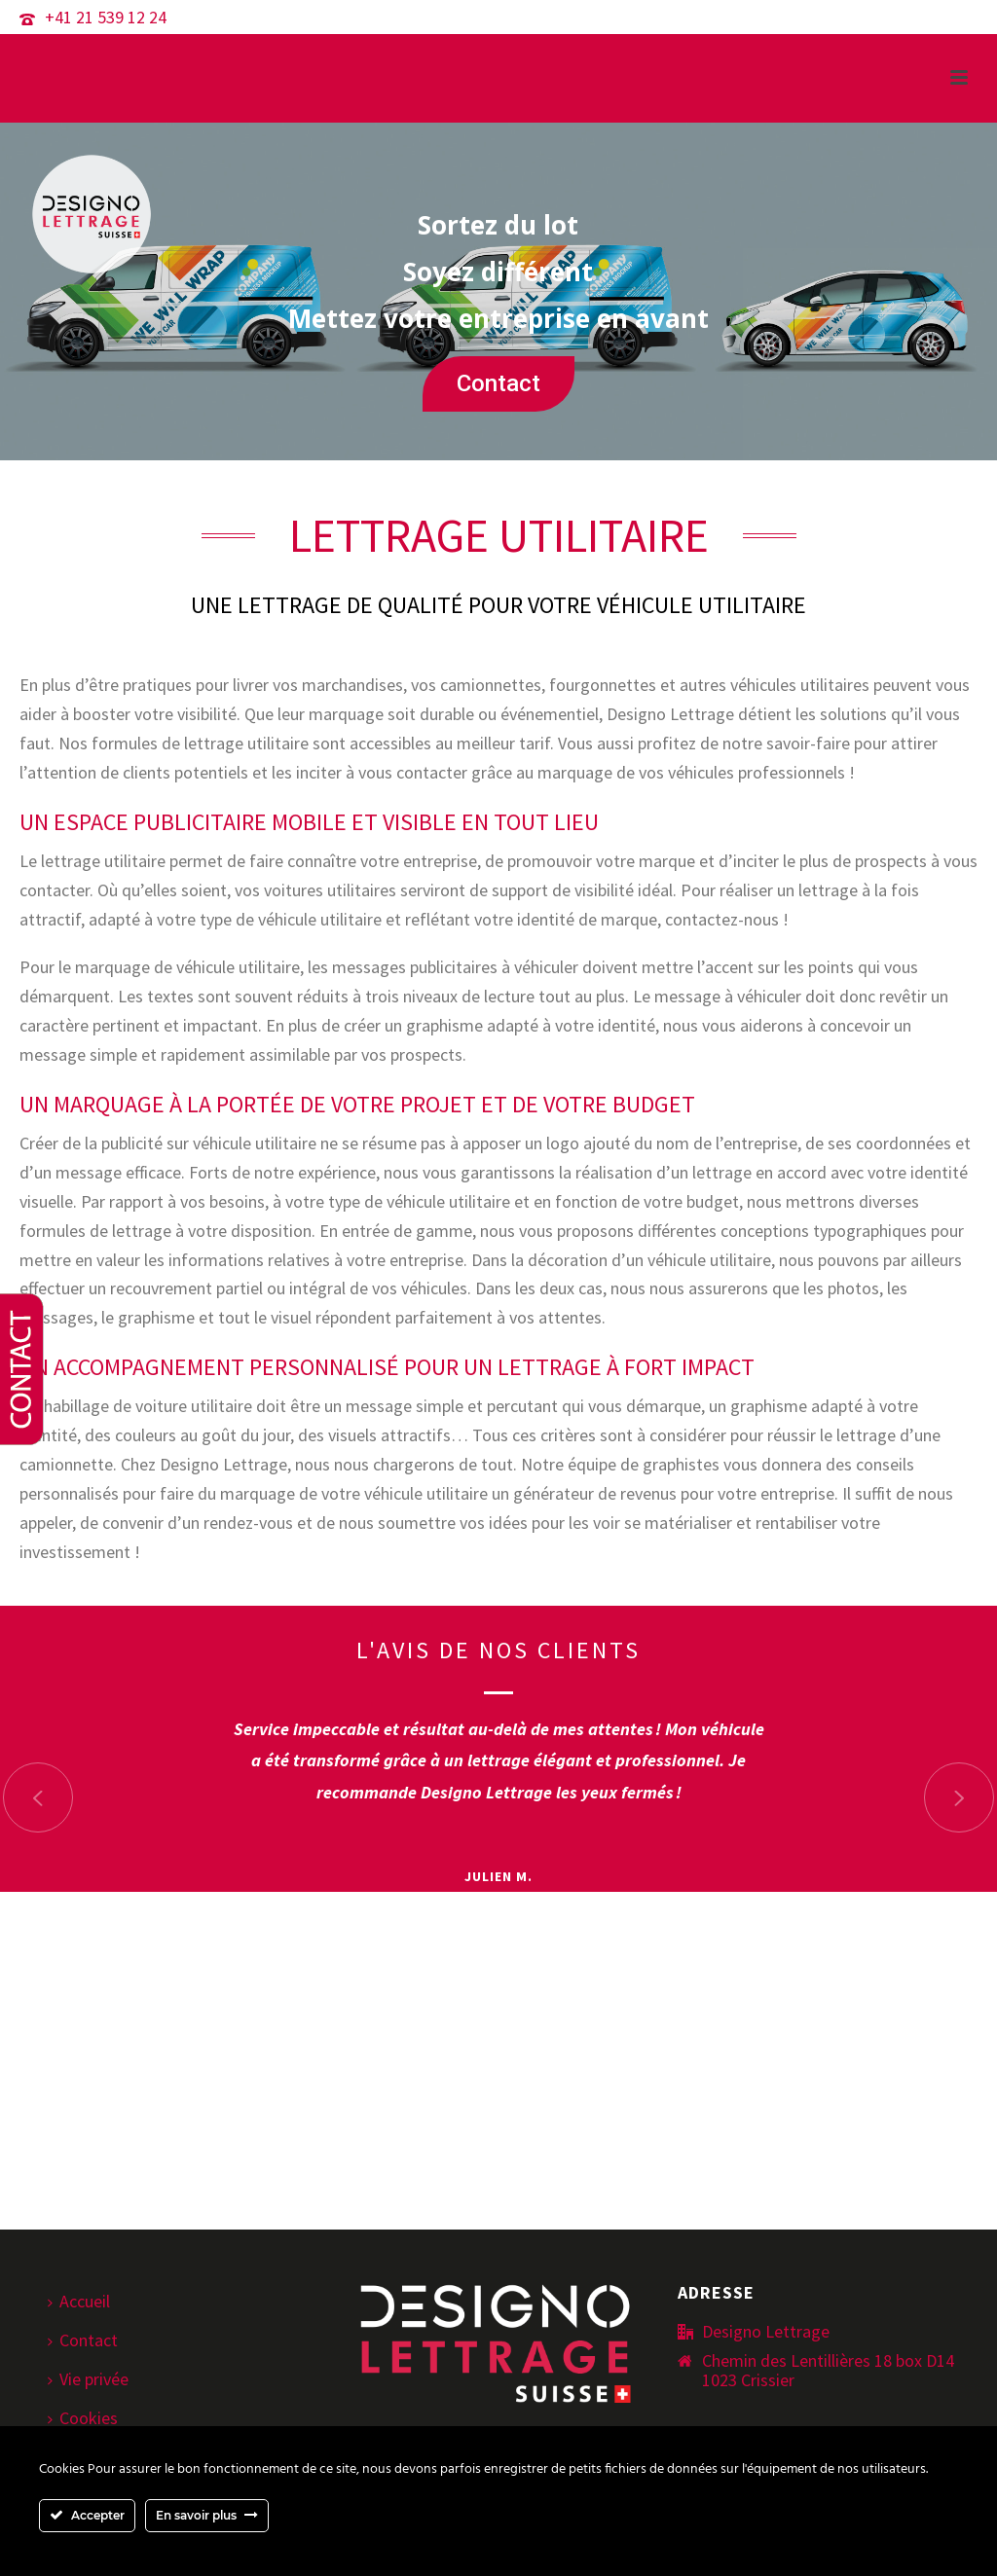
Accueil (79, 2301)
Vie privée (88, 2379)
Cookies (83, 2418)
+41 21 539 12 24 (105, 17)
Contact (498, 383)
